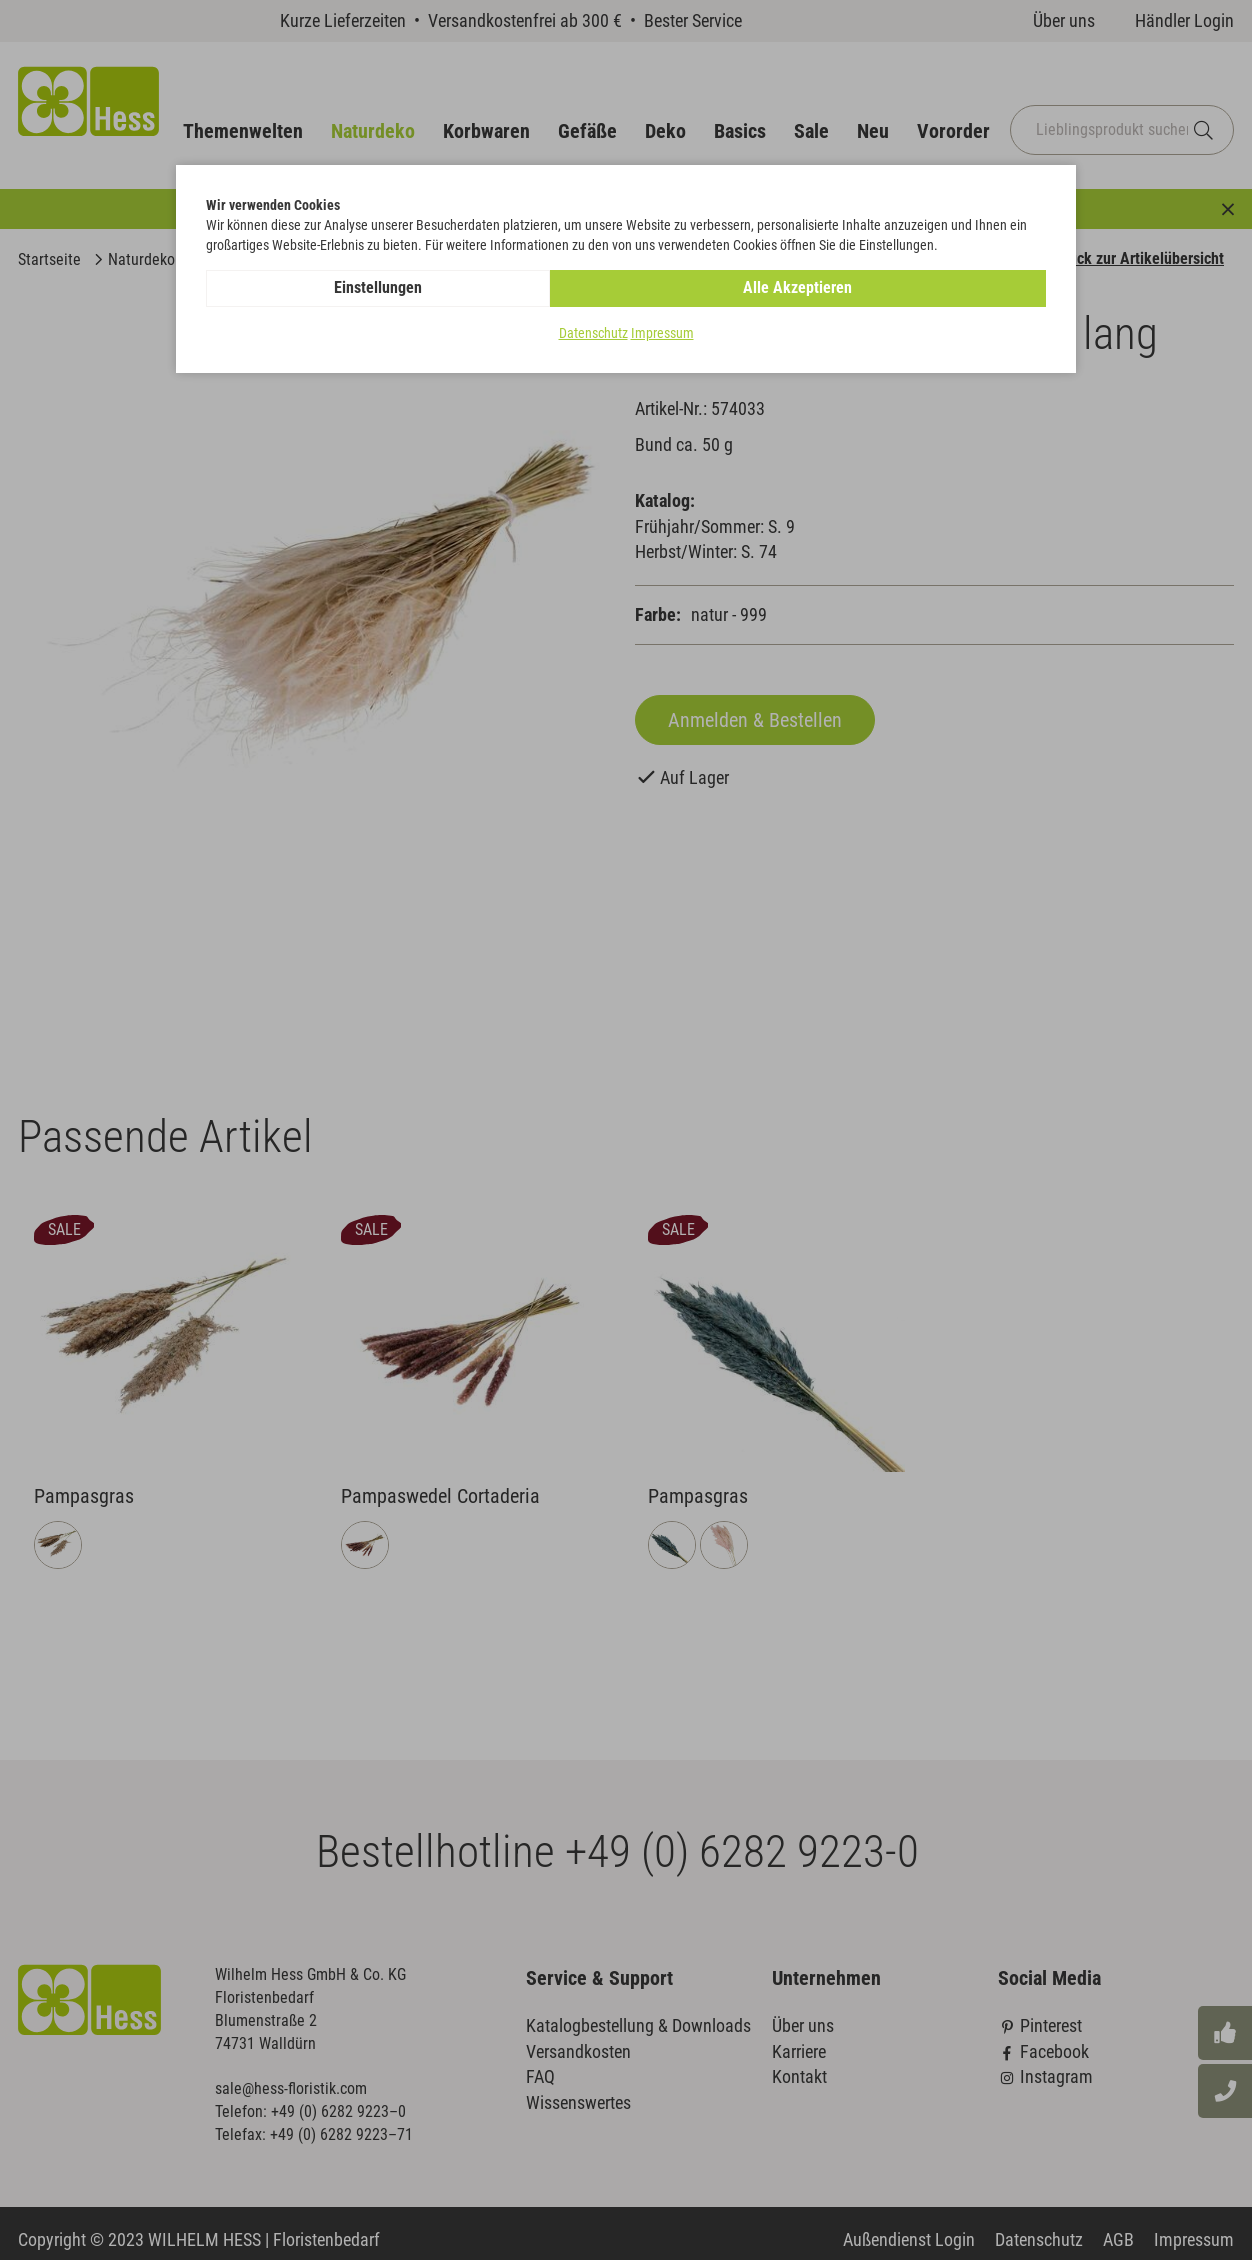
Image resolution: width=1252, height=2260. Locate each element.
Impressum (662, 334)
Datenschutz (593, 334)
